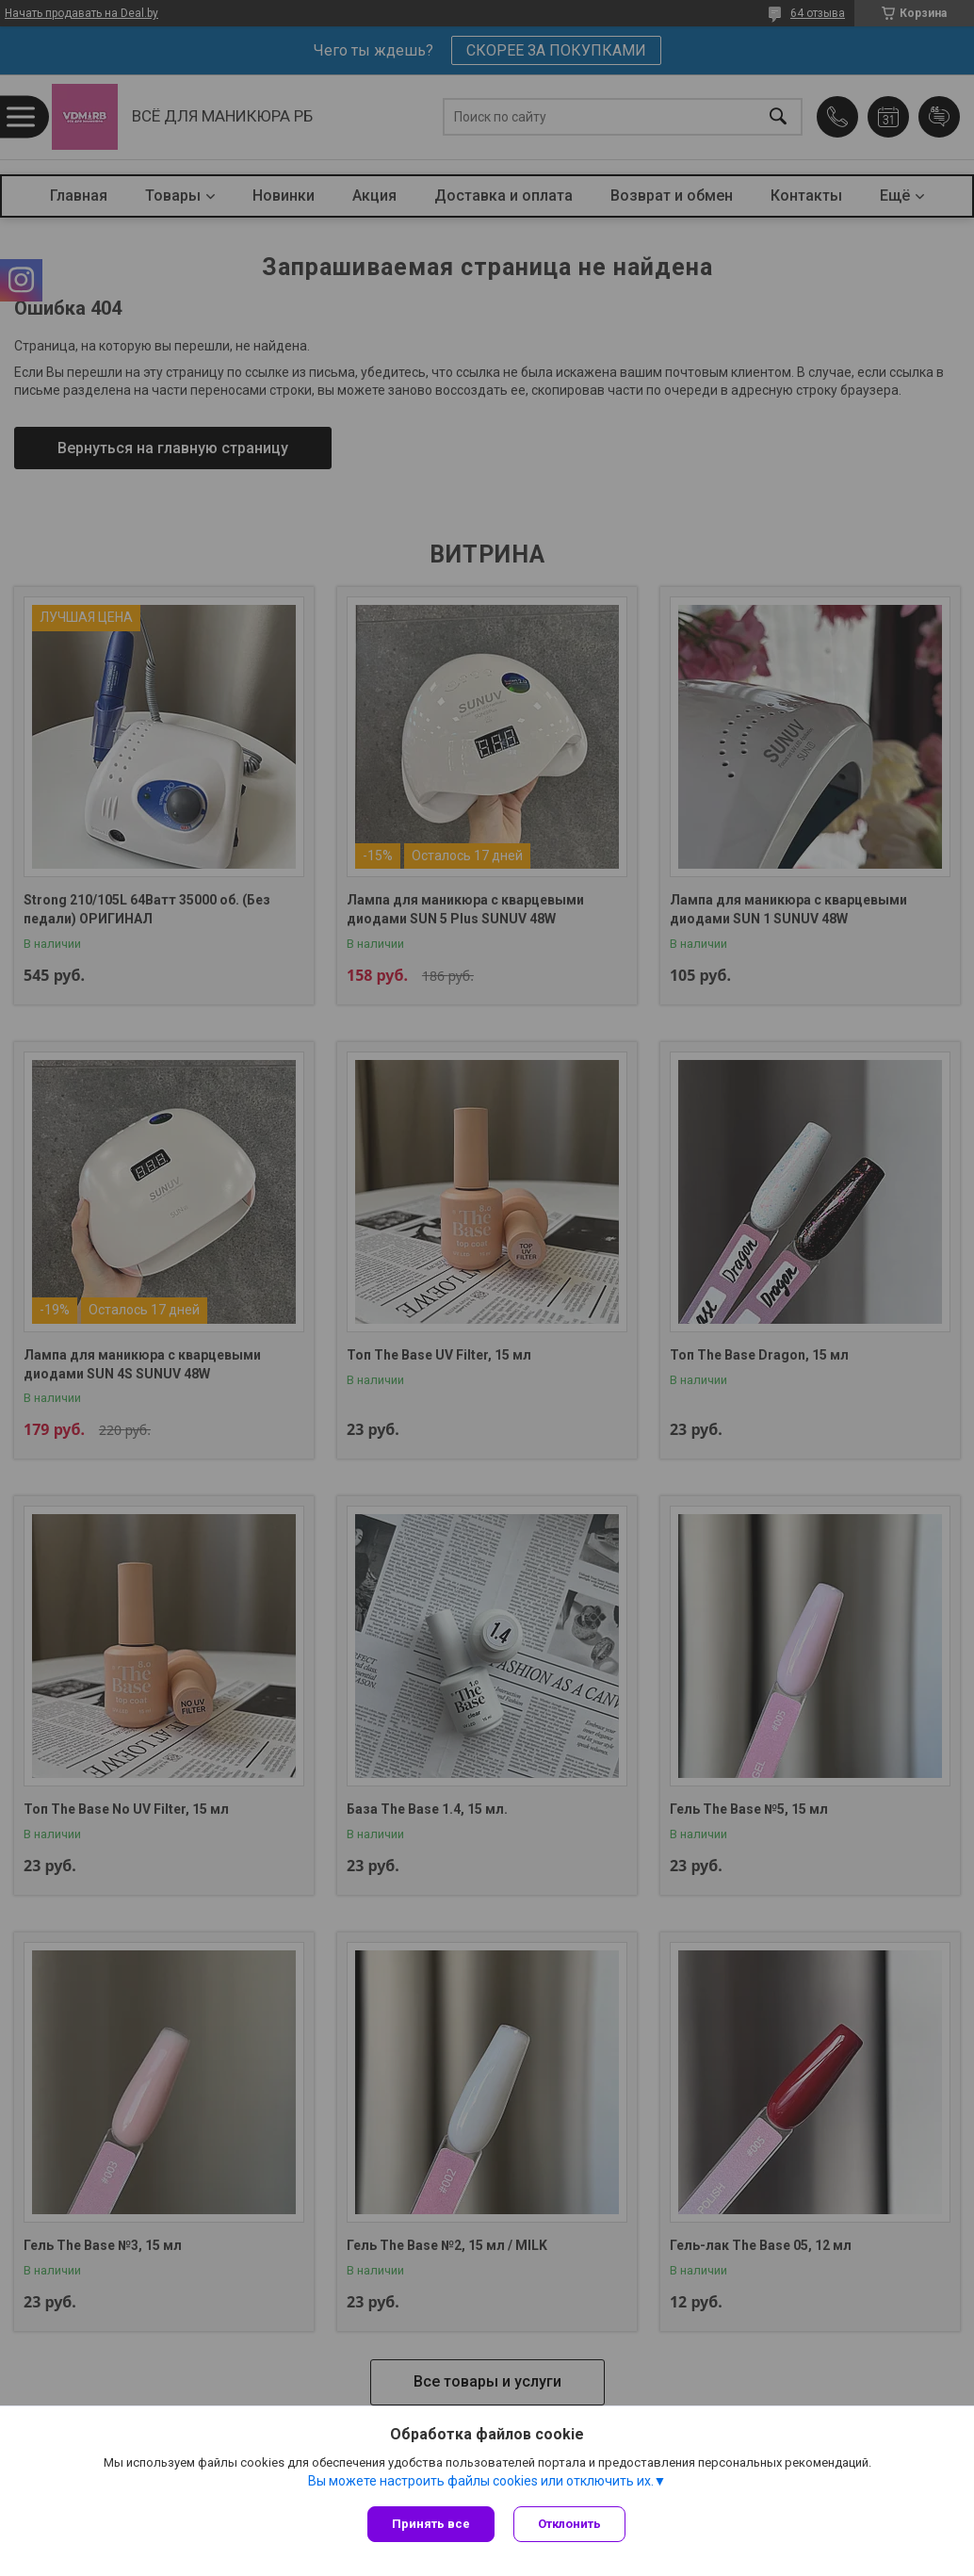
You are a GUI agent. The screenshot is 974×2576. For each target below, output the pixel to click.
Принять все (431, 2524)
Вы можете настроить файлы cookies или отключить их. (481, 2480)
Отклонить (569, 2524)
